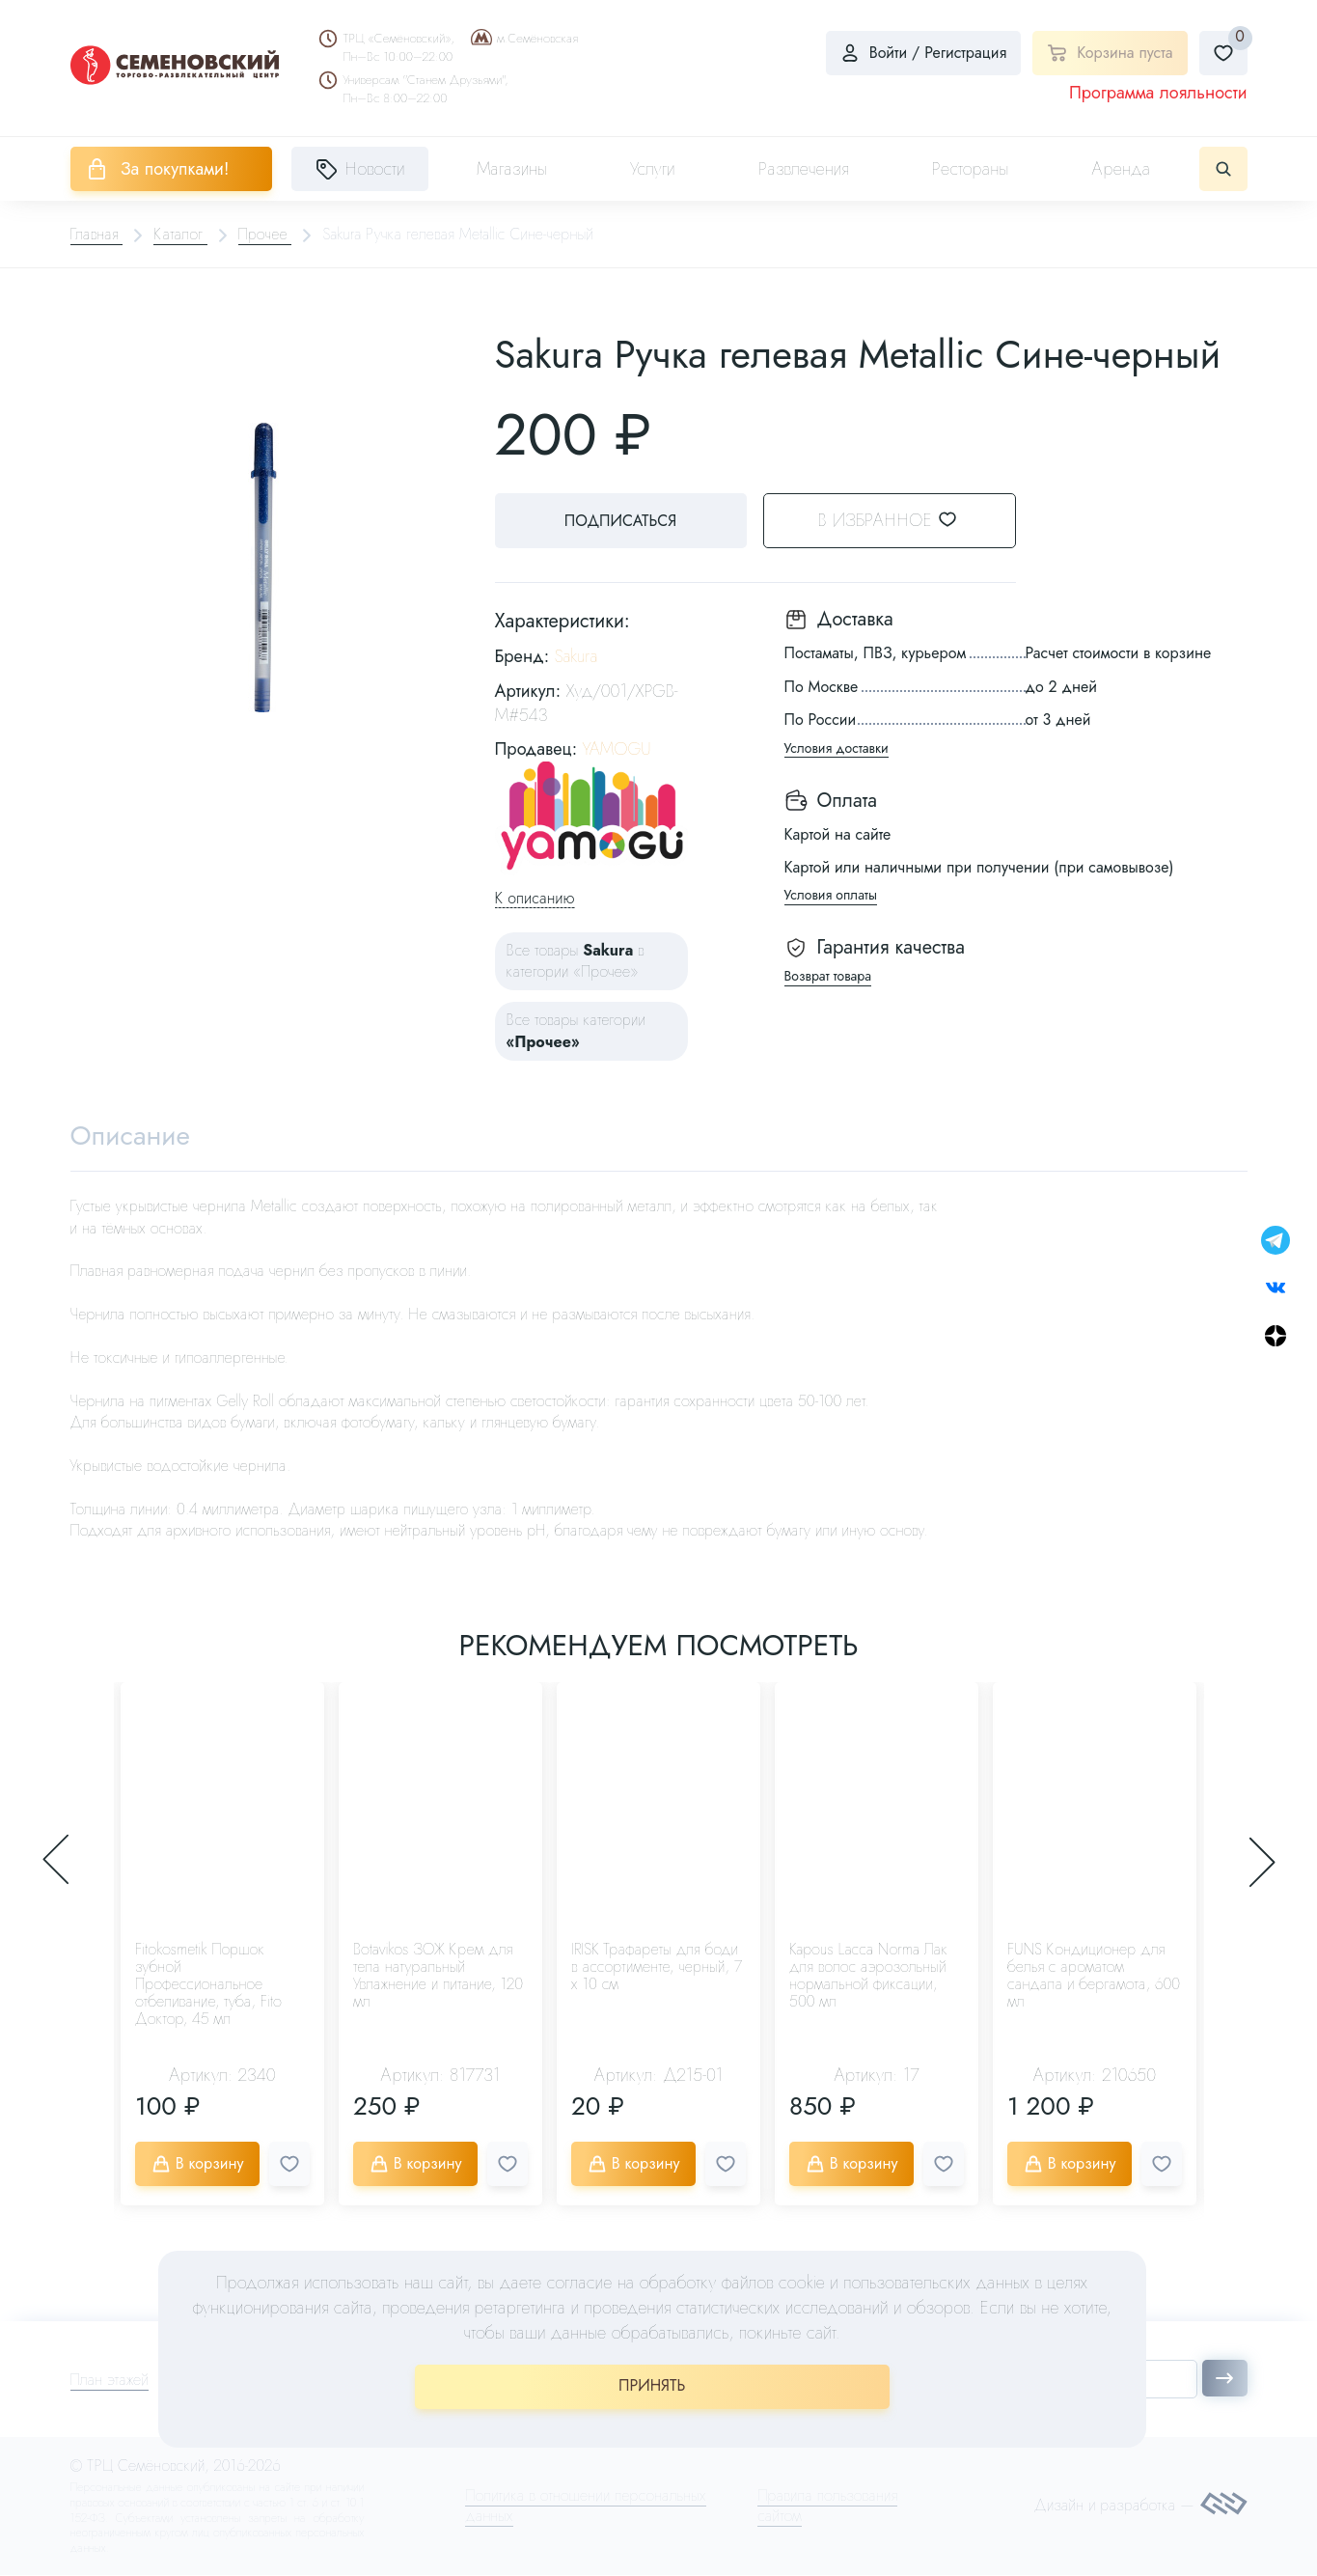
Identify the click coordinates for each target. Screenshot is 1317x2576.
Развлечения (803, 168)
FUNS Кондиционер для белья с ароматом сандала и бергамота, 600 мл (1093, 1976)
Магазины (512, 168)
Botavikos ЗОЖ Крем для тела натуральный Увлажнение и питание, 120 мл (438, 1976)
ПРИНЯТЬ (651, 2385)
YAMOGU (616, 749)
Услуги (652, 168)
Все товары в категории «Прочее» (576, 961)
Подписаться (619, 521)
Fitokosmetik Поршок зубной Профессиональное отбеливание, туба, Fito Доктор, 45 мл (208, 1985)
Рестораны (970, 168)
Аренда (1121, 168)
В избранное (899, 520)
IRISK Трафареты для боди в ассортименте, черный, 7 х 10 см (656, 1967)
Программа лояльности (1158, 92)
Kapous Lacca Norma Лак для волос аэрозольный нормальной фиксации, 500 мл (868, 1976)
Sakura (576, 656)
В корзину (197, 2164)
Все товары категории (576, 1030)
